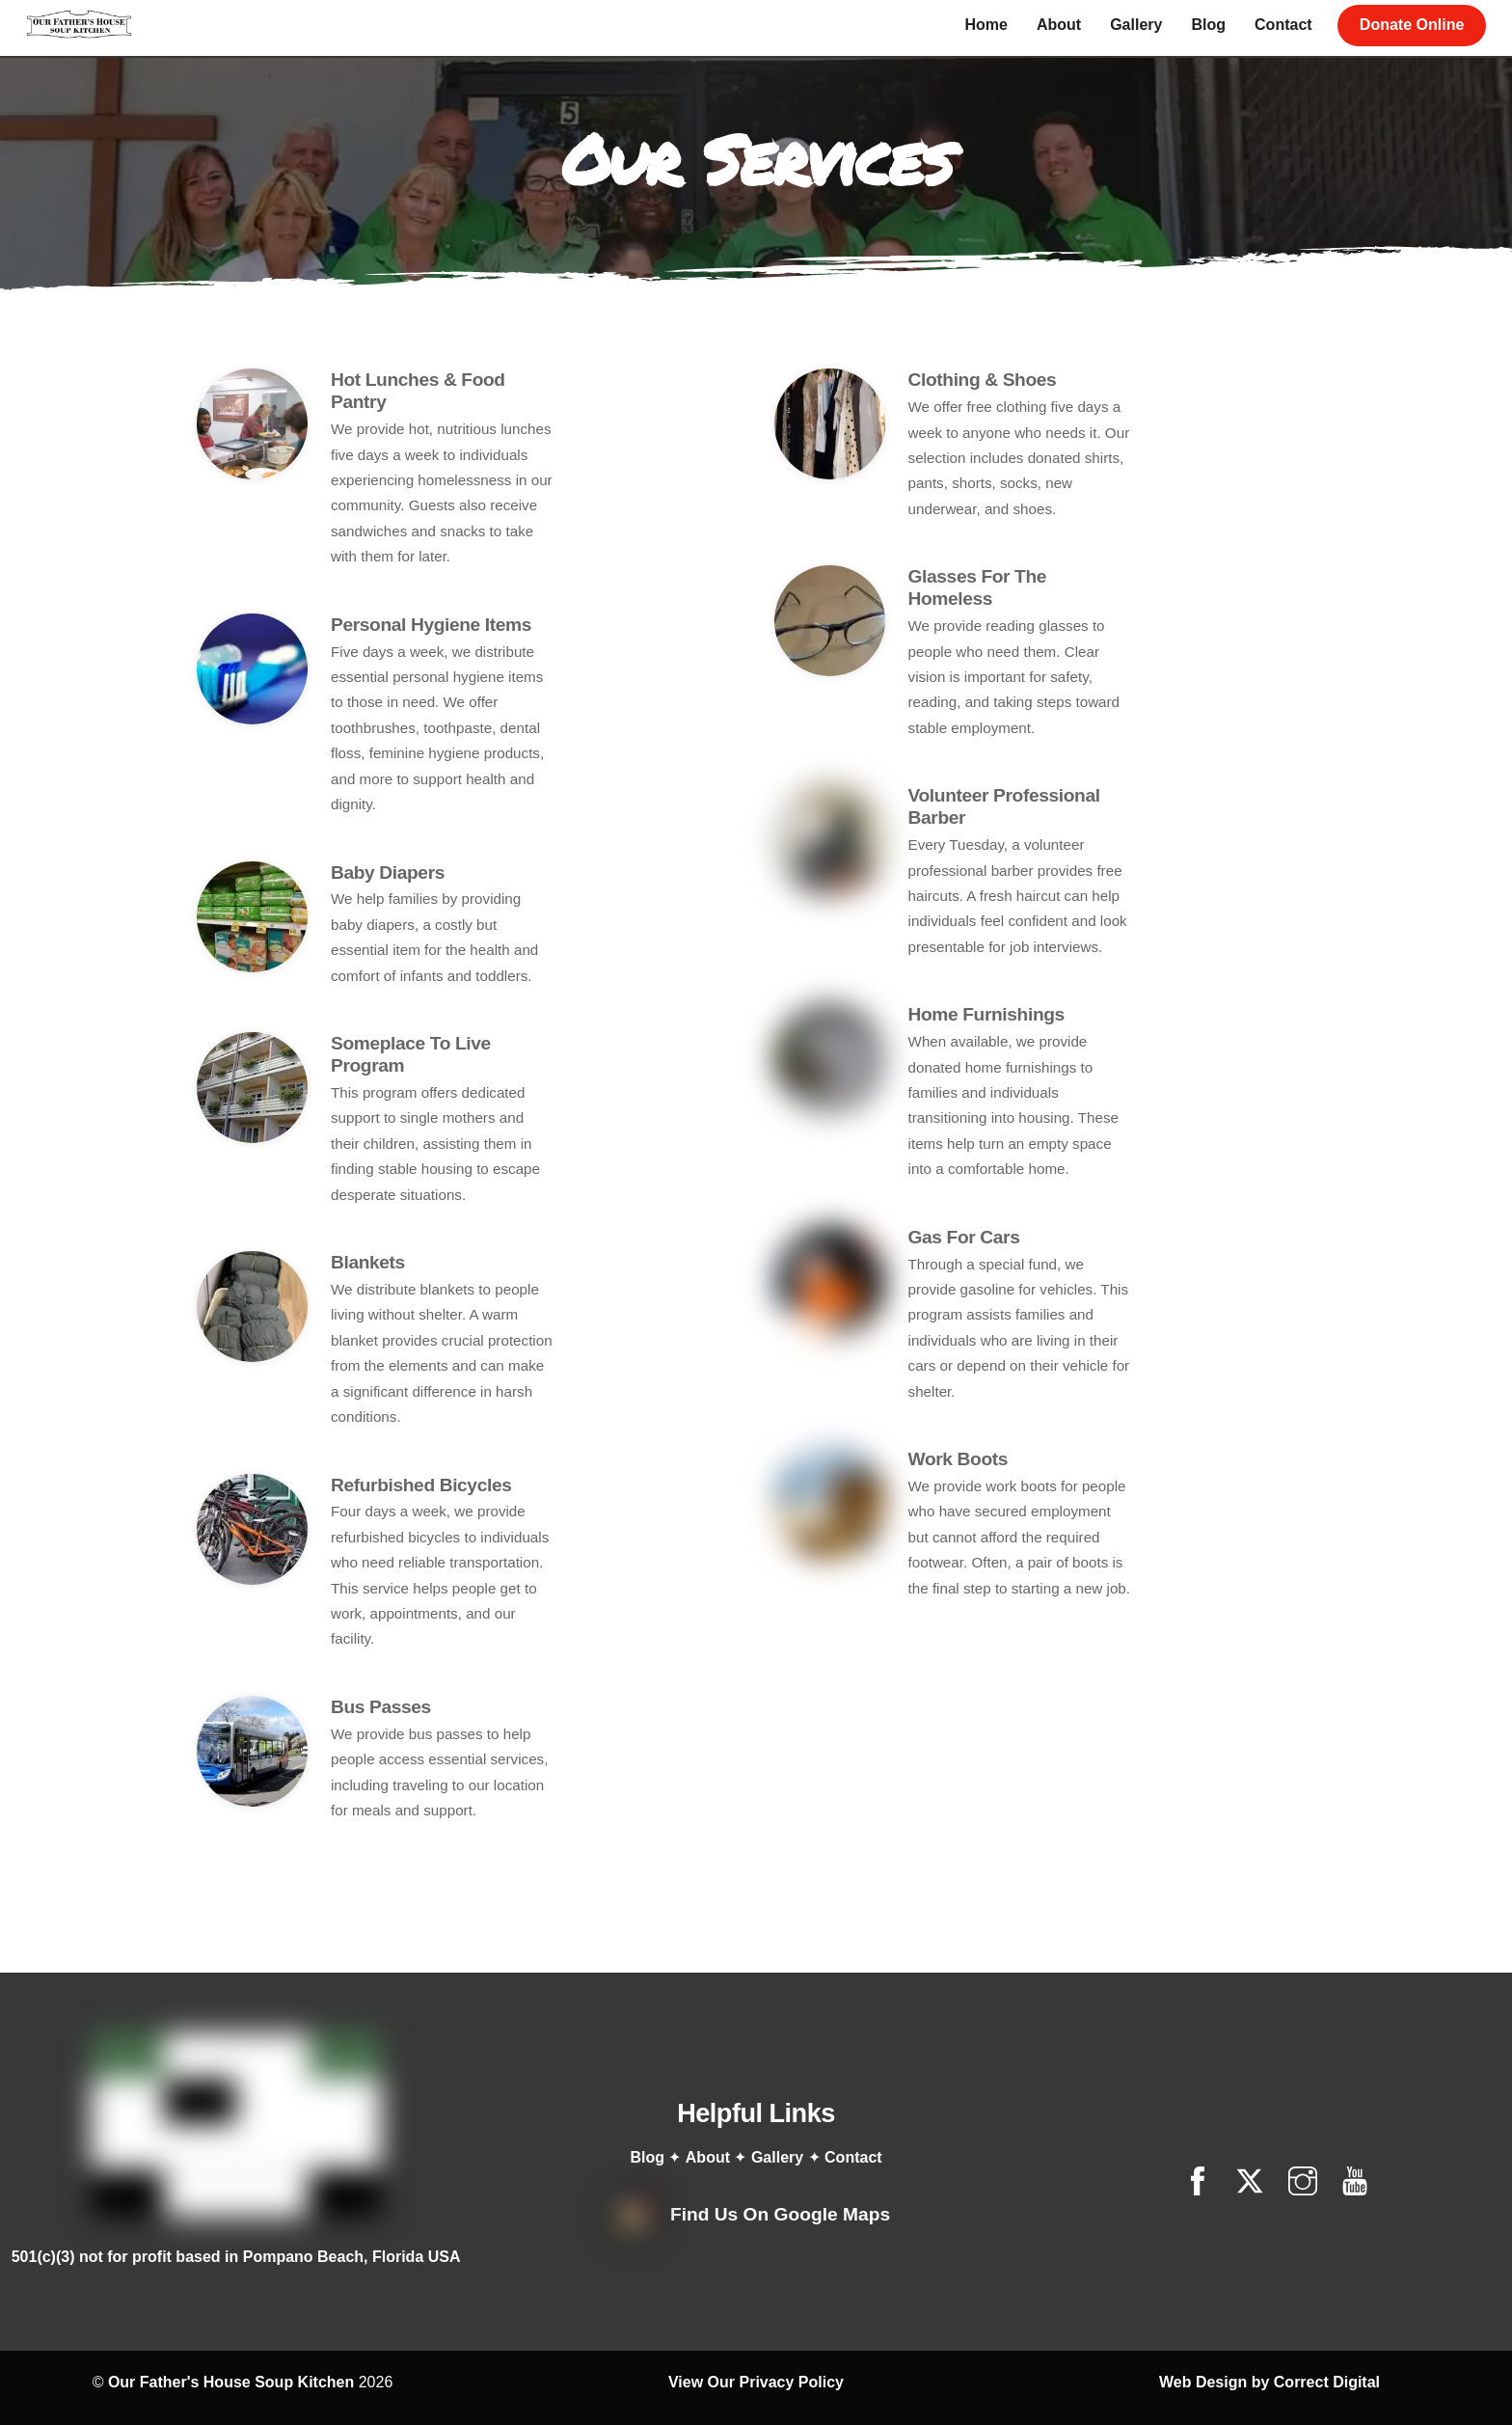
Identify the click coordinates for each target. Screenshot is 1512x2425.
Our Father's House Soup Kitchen (231, 2296)
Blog (1208, 24)
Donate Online (1411, 24)
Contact (1282, 24)
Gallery (1135, 24)
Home (985, 24)
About (1058, 24)
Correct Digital (1327, 2296)
